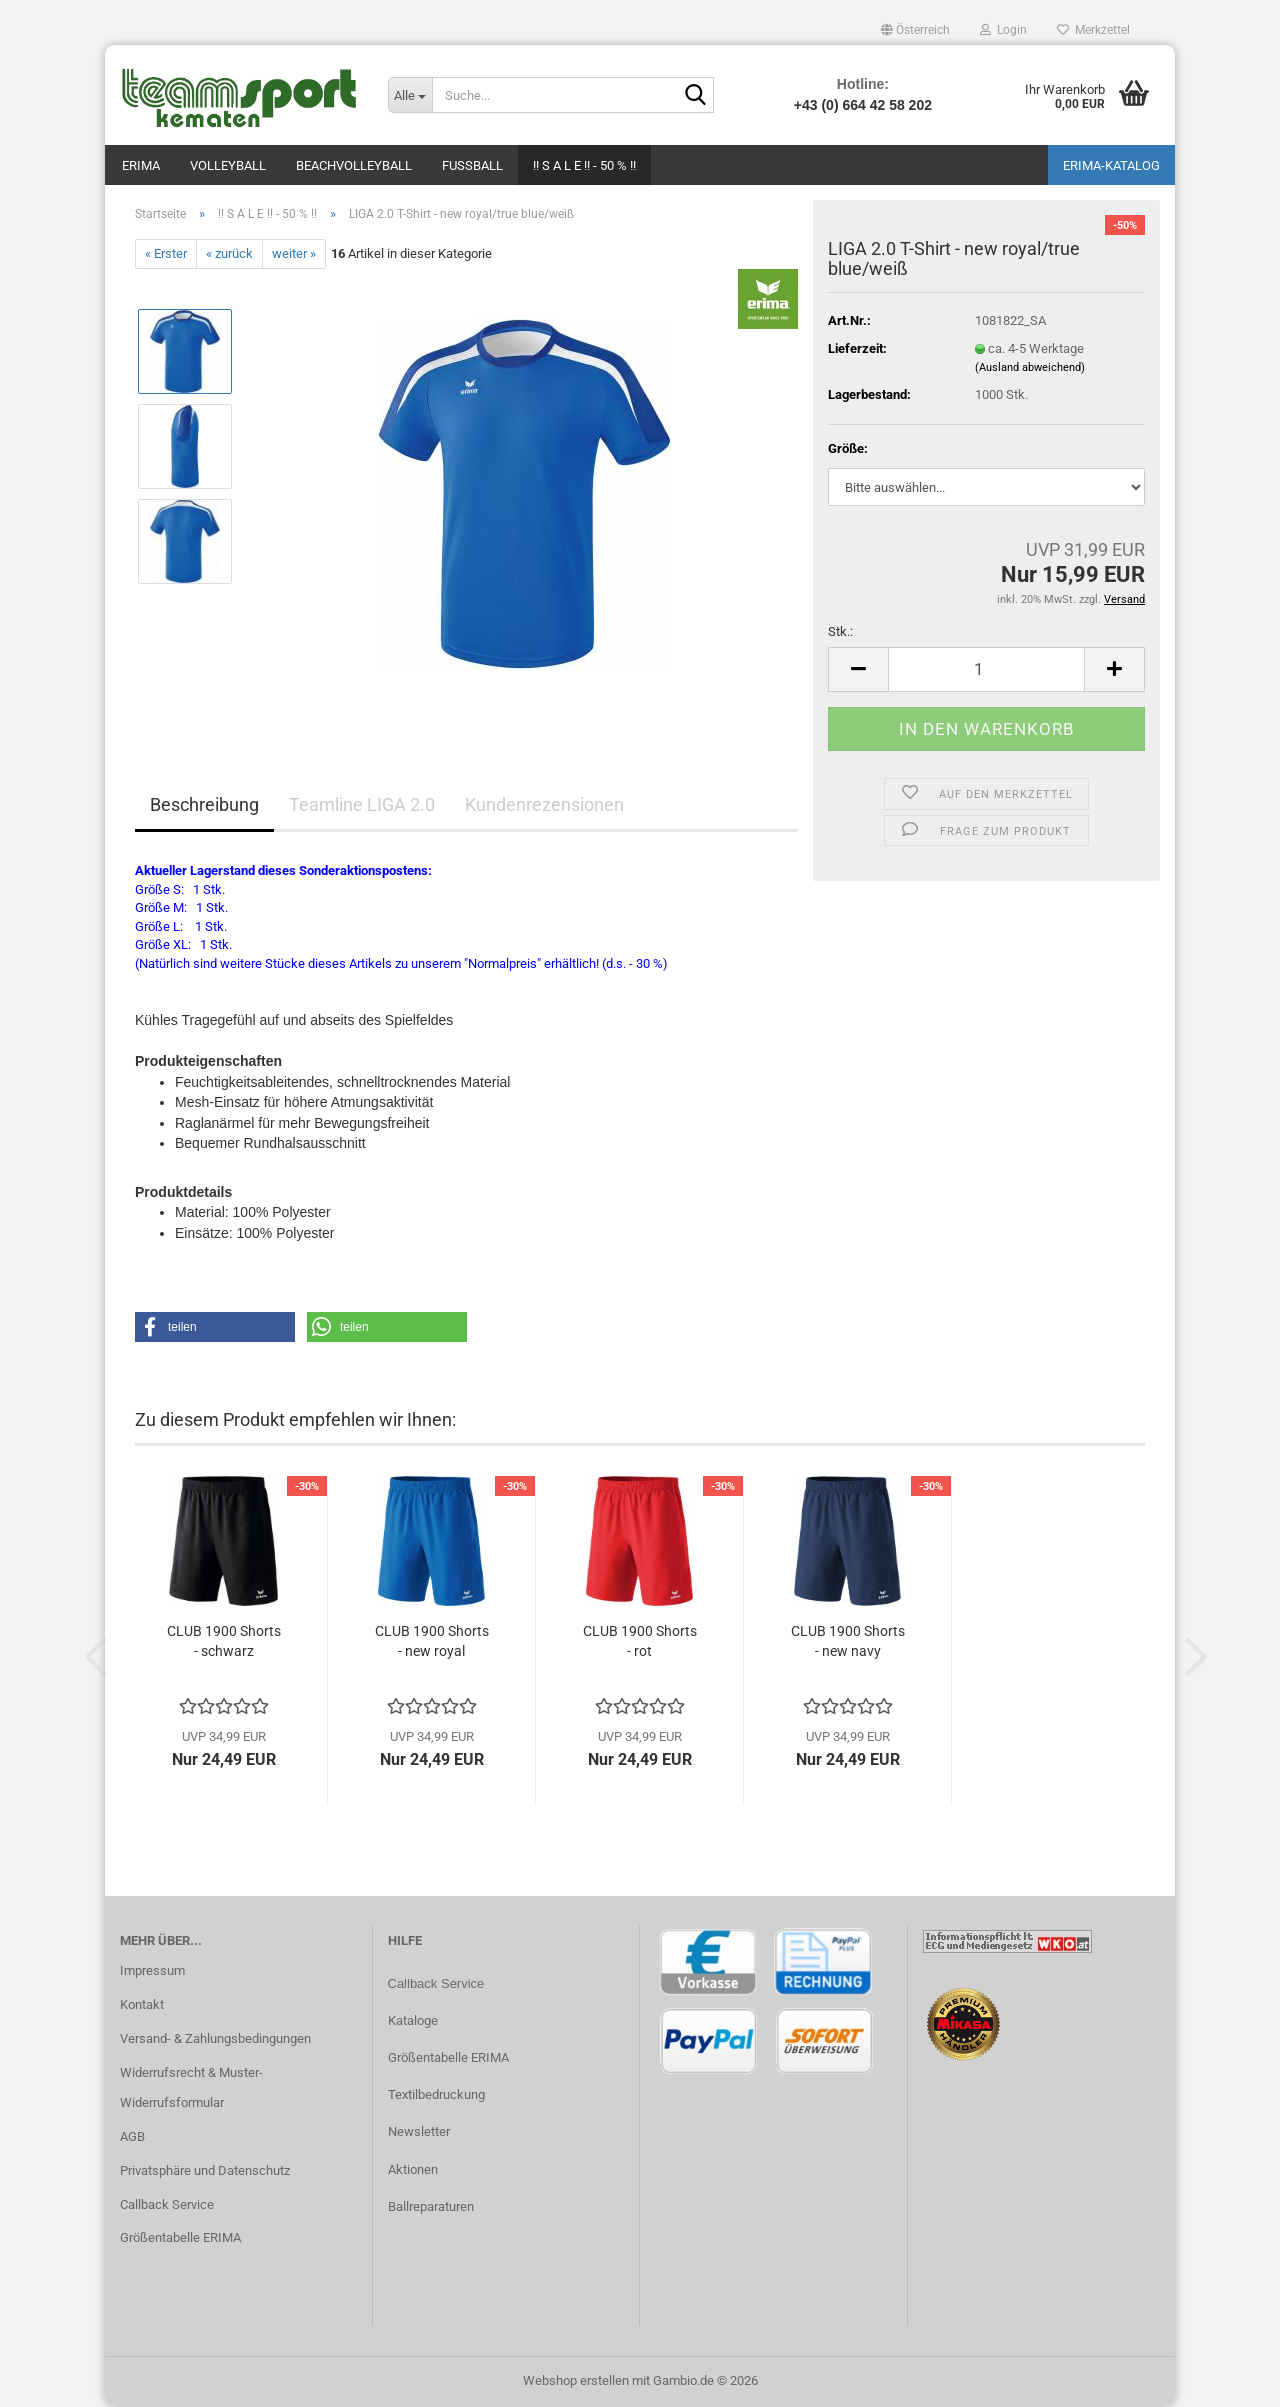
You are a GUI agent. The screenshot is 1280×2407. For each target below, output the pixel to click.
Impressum (152, 1970)
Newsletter (419, 2131)
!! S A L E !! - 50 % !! (584, 165)
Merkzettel (1093, 30)
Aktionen (413, 2169)
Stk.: (840, 631)
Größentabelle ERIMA (180, 2237)
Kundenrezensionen (544, 804)
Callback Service (167, 2204)
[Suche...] (410, 95)
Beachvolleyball (354, 165)
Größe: (848, 448)
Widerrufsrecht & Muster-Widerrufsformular (191, 2087)
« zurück (229, 253)
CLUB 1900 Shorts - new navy (848, 1641)
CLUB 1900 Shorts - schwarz (224, 1641)
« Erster (166, 253)
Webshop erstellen (576, 2380)
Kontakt (142, 2004)
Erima (141, 165)
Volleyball (228, 165)
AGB (132, 2136)
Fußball (472, 165)
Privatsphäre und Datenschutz (205, 2170)
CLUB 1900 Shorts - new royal (432, 1641)
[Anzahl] (986, 669)
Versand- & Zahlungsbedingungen (215, 2038)
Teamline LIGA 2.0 (362, 804)
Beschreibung (204, 804)
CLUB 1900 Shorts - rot (640, 1641)
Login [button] (1003, 30)
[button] (915, 30)
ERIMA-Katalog (1111, 165)
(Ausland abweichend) (1030, 367)
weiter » (294, 253)
